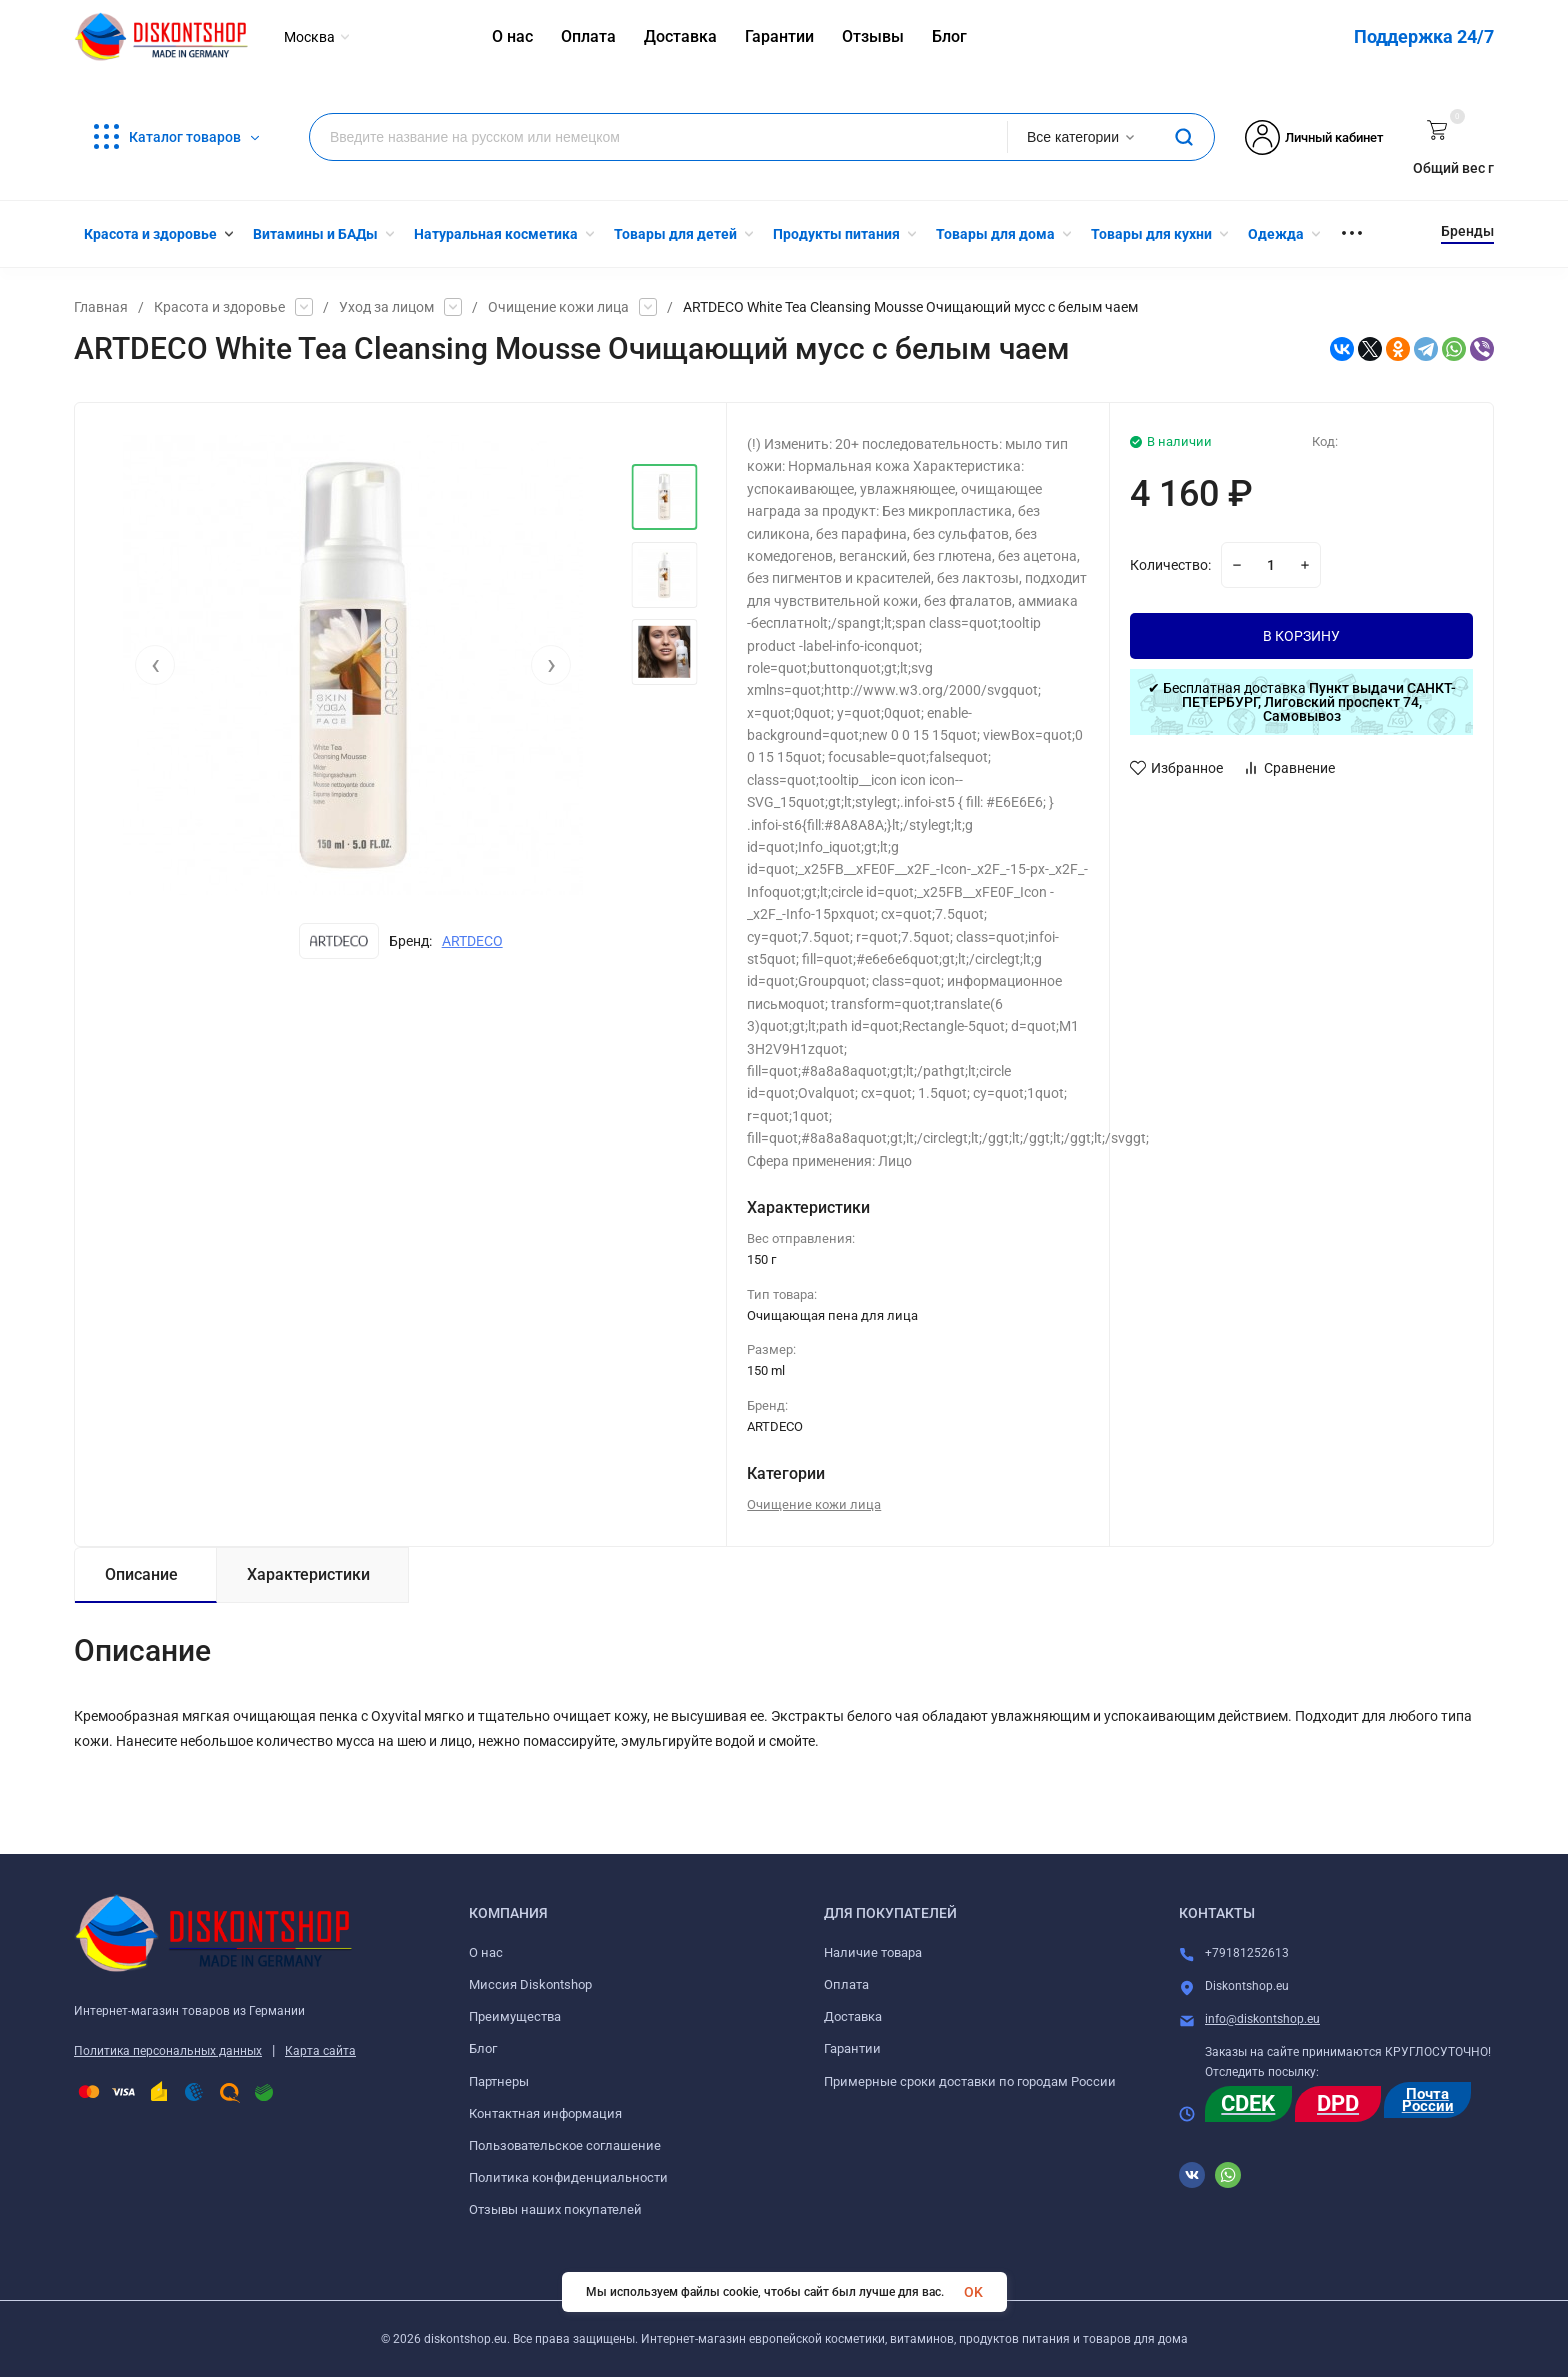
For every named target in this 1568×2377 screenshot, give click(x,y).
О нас (486, 1952)
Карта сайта (320, 2051)
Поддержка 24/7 (1424, 36)
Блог (483, 2048)
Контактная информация (545, 2113)
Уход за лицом (386, 307)
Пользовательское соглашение (565, 2145)
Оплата (846, 1984)
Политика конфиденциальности (568, 2177)
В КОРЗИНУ (1301, 636)
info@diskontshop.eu (1262, 2019)
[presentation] (155, 665)
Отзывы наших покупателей (555, 2209)
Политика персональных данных (168, 2051)
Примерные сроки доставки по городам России (970, 2081)
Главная (101, 307)
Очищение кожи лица (558, 307)
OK (973, 2292)
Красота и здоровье (219, 307)
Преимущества (515, 2016)
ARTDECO (472, 941)
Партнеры (499, 2081)
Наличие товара (873, 1952)
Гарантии (852, 2048)
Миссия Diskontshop (530, 1984)
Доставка (853, 2016)
